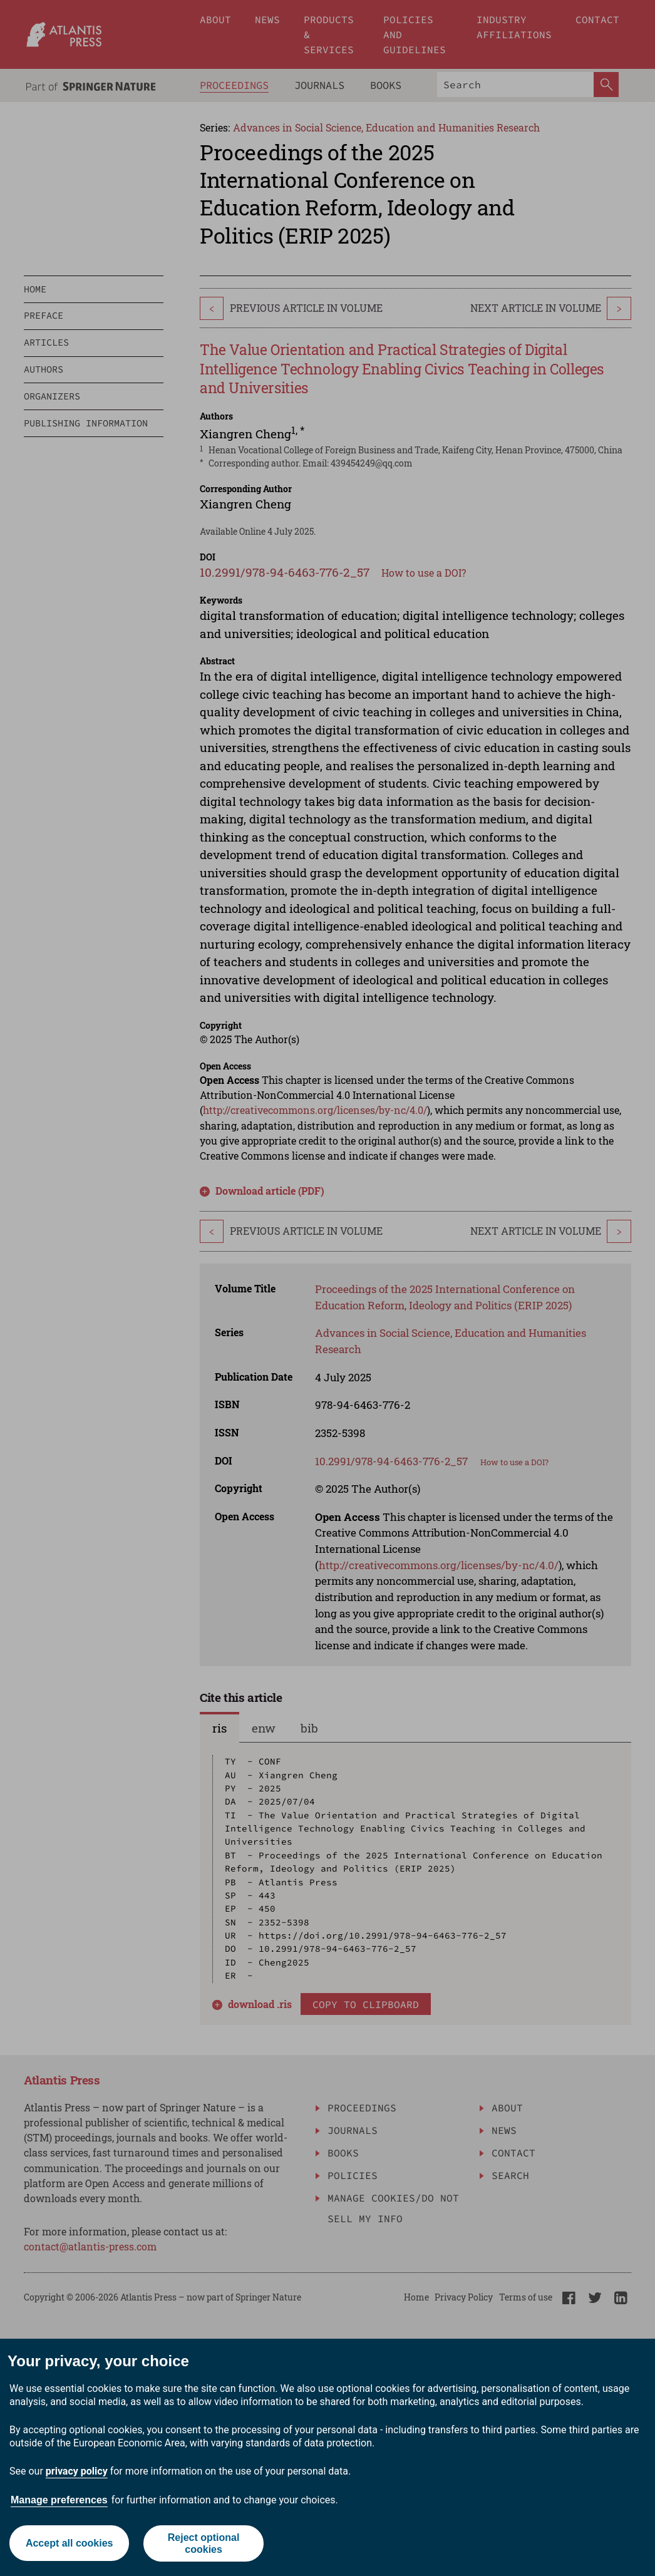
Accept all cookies (69, 2543)
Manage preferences (59, 2500)
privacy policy (77, 2471)
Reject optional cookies (204, 2543)
